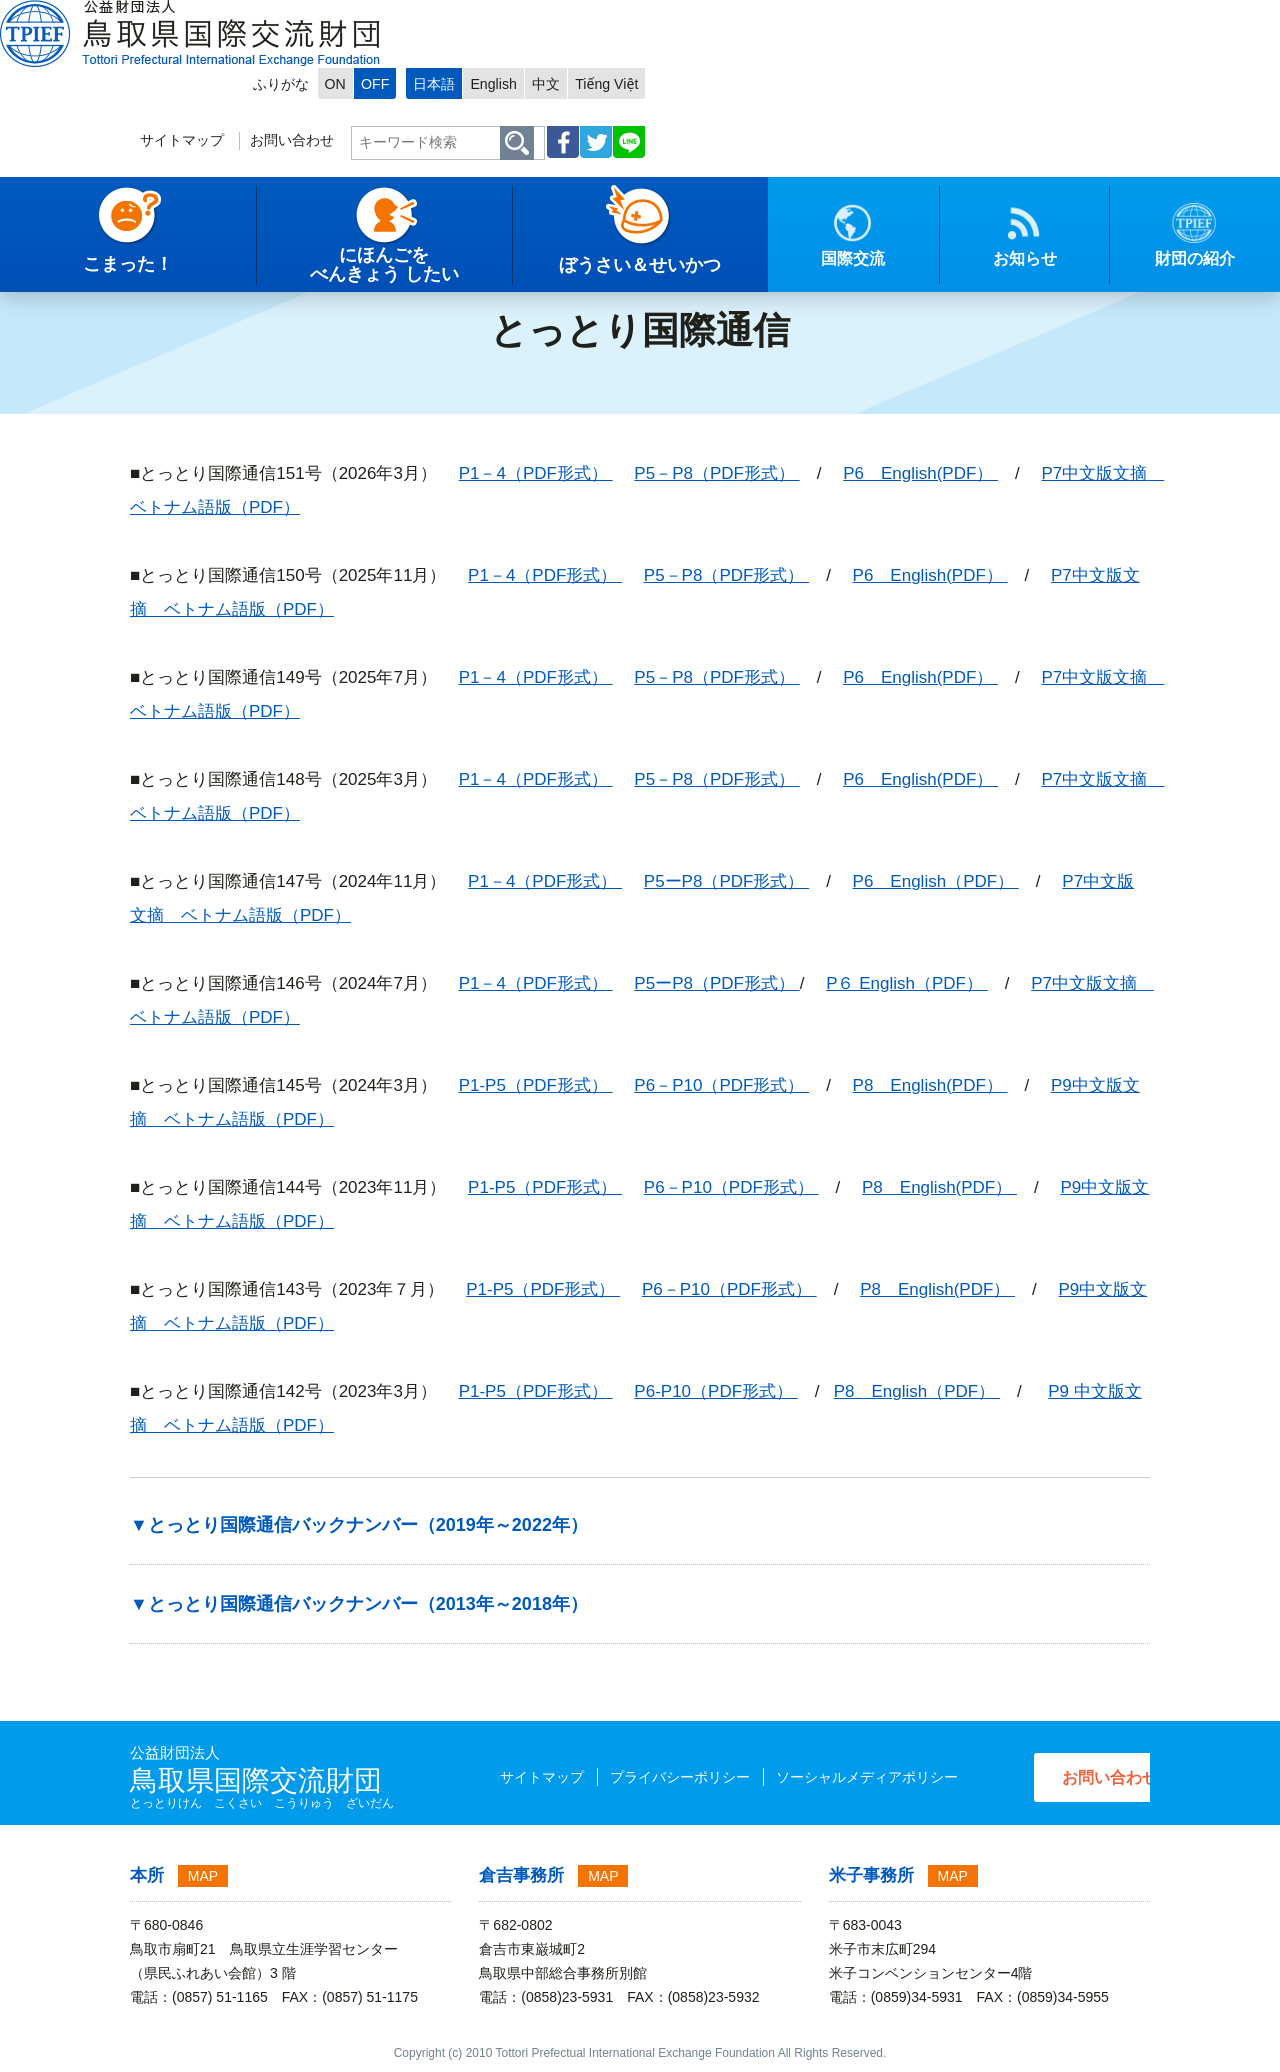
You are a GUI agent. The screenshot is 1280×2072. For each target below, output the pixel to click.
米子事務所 (871, 1875)
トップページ (57, 265)
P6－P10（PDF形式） (721, 1085)
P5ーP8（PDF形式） (726, 881)
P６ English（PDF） (907, 983)
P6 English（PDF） (936, 881)
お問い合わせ (767, 76)
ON (816, 16)
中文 (1045, 16)
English (988, 16)
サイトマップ (650, 76)
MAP (203, 1876)
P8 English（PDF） (917, 1391)
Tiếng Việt (1109, 16)
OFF (858, 16)
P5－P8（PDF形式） (716, 473)
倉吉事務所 (521, 1875)
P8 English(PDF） (930, 1085)
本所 (147, 1875)
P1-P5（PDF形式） (536, 1085)
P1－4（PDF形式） (536, 473)
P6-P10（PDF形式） (715, 1391)
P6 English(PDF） (920, 473)
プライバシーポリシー (638, 1777)
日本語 (925, 16)
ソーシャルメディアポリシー (825, 1777)
